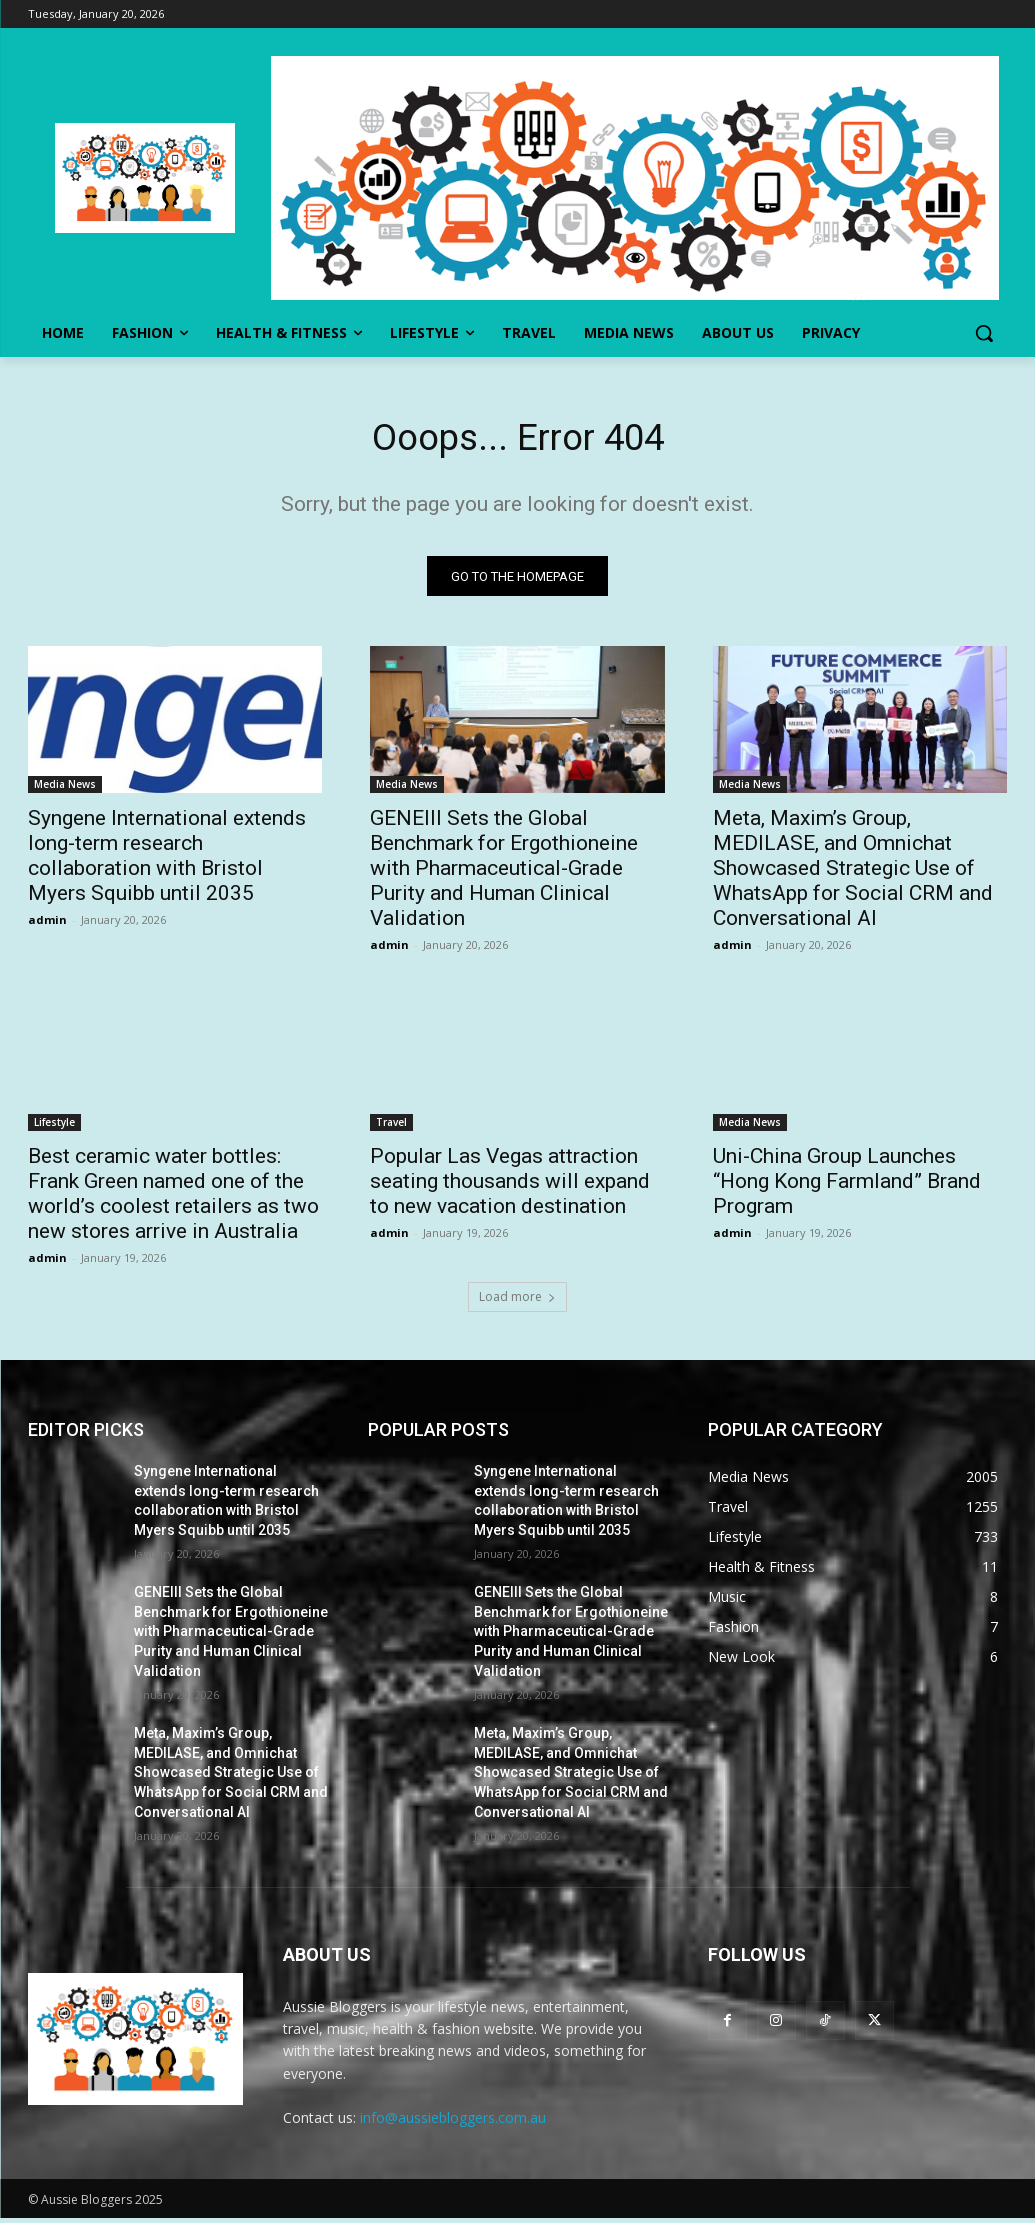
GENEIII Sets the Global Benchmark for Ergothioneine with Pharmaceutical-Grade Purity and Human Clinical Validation (504, 874)
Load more (517, 1301)
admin (47, 925)
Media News (65, 790)
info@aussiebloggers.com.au (453, 2122)
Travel (391, 1128)
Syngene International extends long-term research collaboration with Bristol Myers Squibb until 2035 (167, 861)
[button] (984, 333)
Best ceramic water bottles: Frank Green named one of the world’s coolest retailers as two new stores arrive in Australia (173, 1199)
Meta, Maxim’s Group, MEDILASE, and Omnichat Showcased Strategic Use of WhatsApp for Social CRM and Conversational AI (853, 874)
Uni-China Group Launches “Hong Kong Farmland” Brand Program (847, 1187)
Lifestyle (54, 1128)
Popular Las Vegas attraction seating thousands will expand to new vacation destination (510, 1187)
